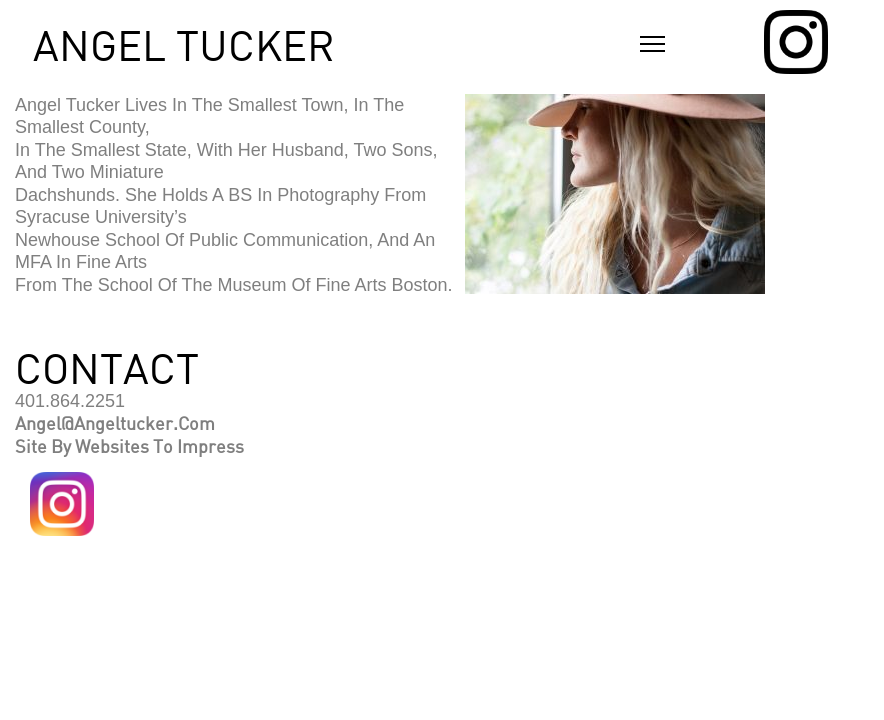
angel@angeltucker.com (115, 423)
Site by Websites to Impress (129, 446)
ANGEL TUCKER (184, 45)
